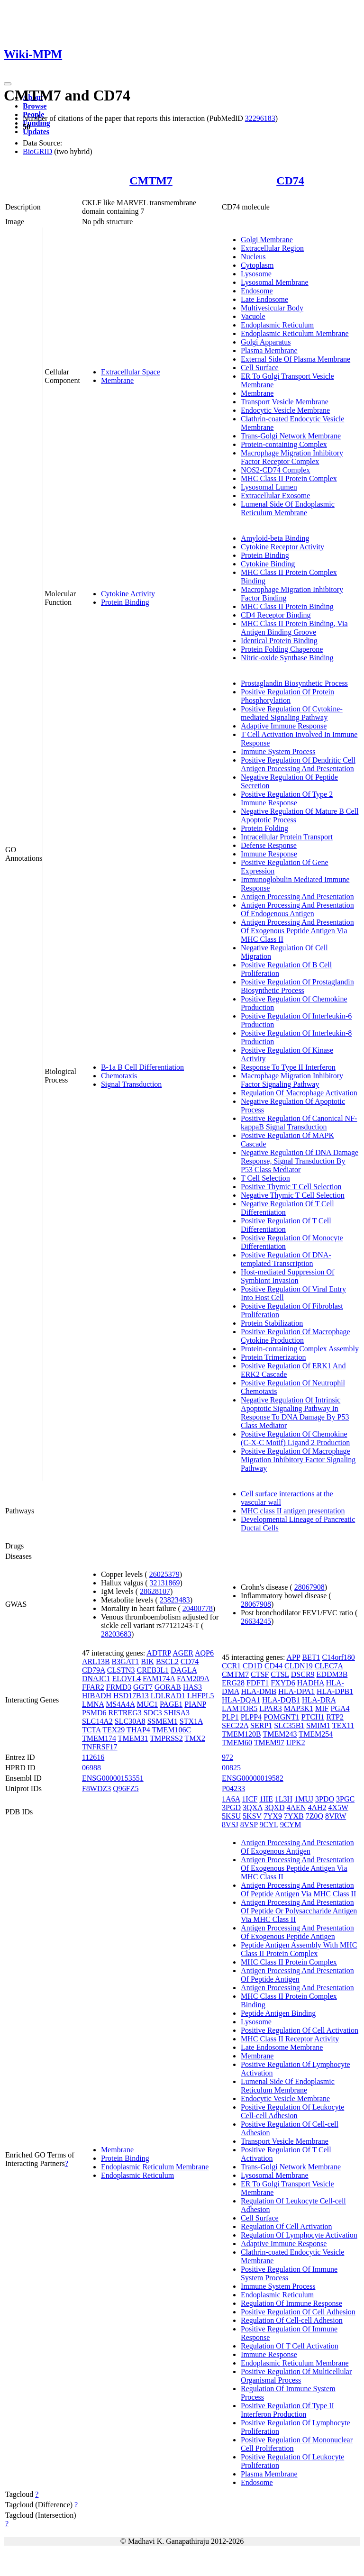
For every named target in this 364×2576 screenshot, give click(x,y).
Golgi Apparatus (266, 342)
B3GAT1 (125, 1661)
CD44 (273, 1666)
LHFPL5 (200, 1696)
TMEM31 (133, 1738)
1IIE (266, 1799)
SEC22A (235, 1725)
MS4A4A (120, 1704)
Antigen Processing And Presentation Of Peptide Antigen (297, 1974)
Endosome (257, 291)
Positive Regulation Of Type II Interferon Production (287, 2410)
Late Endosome (264, 299)
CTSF (260, 1674)
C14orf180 (338, 1657)
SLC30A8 (130, 1721)
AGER (183, 1653)
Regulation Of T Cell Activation (289, 2346)
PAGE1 (171, 1704)
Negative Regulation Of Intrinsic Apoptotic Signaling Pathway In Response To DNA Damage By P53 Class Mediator (295, 1412)
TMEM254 (316, 1734)
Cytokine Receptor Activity (282, 547)
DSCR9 (303, 1674)
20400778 (197, 1608)
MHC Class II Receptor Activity (290, 2039)
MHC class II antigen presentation (293, 1511)
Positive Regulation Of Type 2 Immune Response (287, 798)
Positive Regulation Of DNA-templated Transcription (286, 1259)
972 (227, 1757)
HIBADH (96, 1696)
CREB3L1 (152, 1670)
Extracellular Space (130, 372)
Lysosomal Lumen (269, 487)
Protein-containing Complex (284, 444)
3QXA (253, 1807)
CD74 (290, 180)
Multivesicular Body (272, 308)
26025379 (164, 1574)
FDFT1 (257, 1683)
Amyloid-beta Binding (275, 538)
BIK (147, 1661)
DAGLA (184, 1670)
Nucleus (253, 257)
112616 (93, 1757)
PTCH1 (313, 1717)
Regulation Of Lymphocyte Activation (299, 2235)
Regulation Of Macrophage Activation (299, 1093)
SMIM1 (318, 1725)
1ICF (249, 1799)
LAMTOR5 (239, 1708)
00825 (231, 1768)
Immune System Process (278, 751)
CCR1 (231, 1666)
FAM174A (159, 1679)
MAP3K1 (298, 1708)
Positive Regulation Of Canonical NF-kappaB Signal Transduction (299, 1122)
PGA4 (339, 1708)
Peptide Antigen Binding (278, 2013)
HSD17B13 (131, 1696)
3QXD (274, 1807)
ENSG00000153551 (113, 1778)
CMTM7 (151, 180)
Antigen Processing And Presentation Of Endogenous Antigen (297, 909)
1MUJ (303, 1799)
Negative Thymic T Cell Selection (293, 1195)
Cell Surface (260, 368)
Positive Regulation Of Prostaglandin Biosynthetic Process (297, 986)
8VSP (249, 1824)
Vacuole (253, 316)
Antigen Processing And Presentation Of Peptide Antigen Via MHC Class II (298, 1889)
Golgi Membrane (267, 240)
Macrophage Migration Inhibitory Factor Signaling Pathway (292, 1080)
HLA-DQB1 (281, 1700)
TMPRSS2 (166, 1738)
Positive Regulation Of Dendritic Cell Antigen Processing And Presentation (298, 764)
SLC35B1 (289, 1725)
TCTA (91, 1730)
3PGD (231, 1807)
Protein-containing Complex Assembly (300, 1349)
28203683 (116, 1634)
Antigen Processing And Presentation (297, 896)
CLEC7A (329, 1666)
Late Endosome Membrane (282, 2047)
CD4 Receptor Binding (276, 615)
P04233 (233, 1788)
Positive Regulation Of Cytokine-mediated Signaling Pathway (292, 713)
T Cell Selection (265, 1178)
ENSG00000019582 (252, 1778)
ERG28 (233, 1683)
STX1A (191, 1721)
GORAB (168, 1687)
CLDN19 (298, 1666)
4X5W (338, 1807)
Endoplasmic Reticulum (277, 325)
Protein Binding (125, 602)
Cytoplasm (257, 265)
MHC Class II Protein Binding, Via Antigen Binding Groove (294, 627)
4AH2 (317, 1807)
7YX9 (273, 1816)
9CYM (290, 1824)
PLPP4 (251, 1717)
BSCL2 (167, 1661)
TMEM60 (237, 1743)
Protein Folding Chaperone (282, 649)
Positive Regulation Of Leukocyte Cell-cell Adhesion (292, 2111)
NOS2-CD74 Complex (275, 470)
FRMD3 (118, 1687)
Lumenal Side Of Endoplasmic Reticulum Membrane (288, 508)
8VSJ (230, 1824)
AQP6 (204, 1653)
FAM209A (193, 1679)
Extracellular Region (272, 248)
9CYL (269, 1824)
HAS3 (192, 1687)
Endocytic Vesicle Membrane (285, 410)
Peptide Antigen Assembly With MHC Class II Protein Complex (299, 1949)
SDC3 (153, 1713)
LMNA (93, 1704)
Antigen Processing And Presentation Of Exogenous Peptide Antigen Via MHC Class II (297, 930)
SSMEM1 (162, 1721)
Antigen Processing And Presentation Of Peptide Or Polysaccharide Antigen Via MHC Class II (299, 1910)
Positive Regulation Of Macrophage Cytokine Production (295, 1336)
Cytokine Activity (128, 594)
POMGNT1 (282, 1717)
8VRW (335, 1816)
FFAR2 (93, 1687)
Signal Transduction (131, 1084)
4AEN (296, 1807)
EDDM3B (332, 1674)
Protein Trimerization (273, 1357)
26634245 (256, 1621)
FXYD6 (283, 1683)
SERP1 (261, 1725)
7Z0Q (314, 1816)
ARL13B (96, 1661)
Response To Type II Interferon (288, 1067)
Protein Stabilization (272, 1323)
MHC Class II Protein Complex (289, 478)
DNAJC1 (96, 1679)
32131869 (165, 1583)
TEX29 (113, 1730)
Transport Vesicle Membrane (284, 402)
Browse (34, 106)
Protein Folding (264, 828)
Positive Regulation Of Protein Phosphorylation (287, 696)
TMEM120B (241, 1734)
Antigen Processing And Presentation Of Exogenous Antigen (297, 1847)
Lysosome (256, 274)
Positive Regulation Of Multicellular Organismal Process (296, 2375)
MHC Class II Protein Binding (287, 606)
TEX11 (343, 1725)
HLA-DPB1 (335, 1691)
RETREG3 (124, 1713)
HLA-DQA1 (241, 1700)
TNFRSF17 (100, 1747)
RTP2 (335, 1717)
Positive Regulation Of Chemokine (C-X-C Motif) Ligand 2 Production (295, 1438)
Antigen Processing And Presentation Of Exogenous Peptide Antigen (297, 1932)
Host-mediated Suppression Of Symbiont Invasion (287, 1276)
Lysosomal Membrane (275, 282)
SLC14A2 (97, 1721)
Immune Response (269, 854)
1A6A (231, 1799)
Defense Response (269, 845)
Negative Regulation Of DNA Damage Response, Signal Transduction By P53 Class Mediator (299, 1161)
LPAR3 (270, 1708)
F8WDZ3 (96, 1788)
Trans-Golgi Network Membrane (291, 436)
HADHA (310, 1683)
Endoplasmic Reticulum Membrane (295, 333)
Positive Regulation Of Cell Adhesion (298, 2312)
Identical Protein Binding (279, 641)
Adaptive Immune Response (284, 726)
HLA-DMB (259, 1691)
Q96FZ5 (125, 1788)
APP (293, 1657)
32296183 (260, 118)
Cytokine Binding (268, 564)
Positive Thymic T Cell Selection (291, 1187)
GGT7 (143, 1687)
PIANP (195, 1704)
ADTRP (158, 1653)
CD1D (253, 1666)
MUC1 (146, 1704)
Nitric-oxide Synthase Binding (287, 658)
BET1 (311, 1657)
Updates (36, 131)
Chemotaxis (119, 1076)
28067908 (309, 1587)
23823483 (175, 1600)
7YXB (294, 1816)
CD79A (93, 1670)
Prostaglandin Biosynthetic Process (294, 683)
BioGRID (37, 151)
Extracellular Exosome (275, 496)
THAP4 (138, 1730)
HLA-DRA (319, 1700)
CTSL (280, 1674)
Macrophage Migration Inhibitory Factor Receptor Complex (292, 457)
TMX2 (194, 1738)
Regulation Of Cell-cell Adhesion (292, 2320)
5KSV (252, 1816)
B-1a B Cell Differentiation (142, 1067)
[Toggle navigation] (7, 83)
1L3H (283, 1799)
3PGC (345, 1799)
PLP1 (230, 1717)
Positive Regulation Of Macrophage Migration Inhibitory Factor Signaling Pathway (298, 1459)
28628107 (155, 1591)
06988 (91, 1768)
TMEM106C (171, 1730)
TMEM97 (269, 1743)
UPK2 (295, 1743)
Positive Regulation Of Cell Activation (299, 2030)
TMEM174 (99, 1738)
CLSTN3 (121, 1670)
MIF (321, 1708)
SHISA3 (177, 1713)
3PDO (324, 1799)
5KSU (231, 1816)
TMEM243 (280, 1734)
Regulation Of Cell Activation (286, 2226)
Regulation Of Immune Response (291, 2303)
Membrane (117, 380)
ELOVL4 (126, 1679)
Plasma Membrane (269, 350)
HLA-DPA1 (296, 1691)
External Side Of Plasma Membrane (295, 359)
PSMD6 (94, 1713)
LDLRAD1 (168, 1696)
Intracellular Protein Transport (287, 837)
